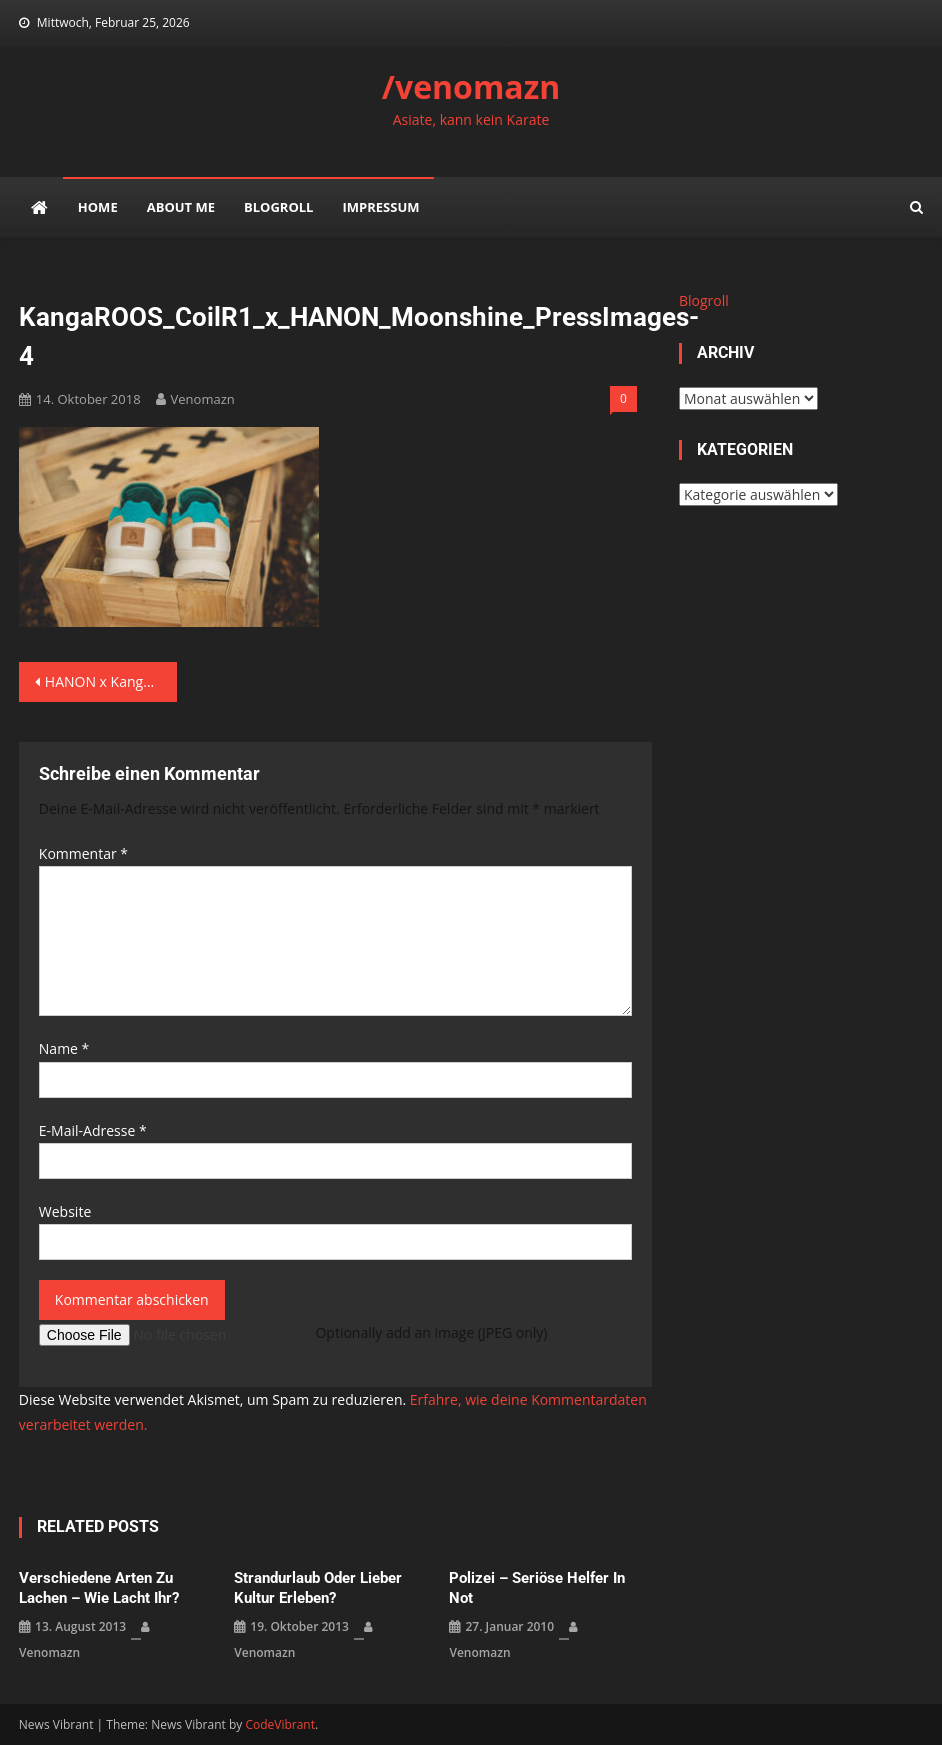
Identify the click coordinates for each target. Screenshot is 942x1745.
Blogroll (278, 207)
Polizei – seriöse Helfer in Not (537, 1588)
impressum (380, 207)
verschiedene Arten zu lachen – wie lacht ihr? (99, 1588)
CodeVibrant (280, 1724)
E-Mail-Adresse (93, 1130)
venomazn (203, 399)
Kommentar (83, 853)
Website (65, 1211)
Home (98, 207)
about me (181, 207)
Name (64, 1048)
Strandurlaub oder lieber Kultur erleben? (318, 1588)
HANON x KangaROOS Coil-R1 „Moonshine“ (111, 681)
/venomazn (471, 86)
